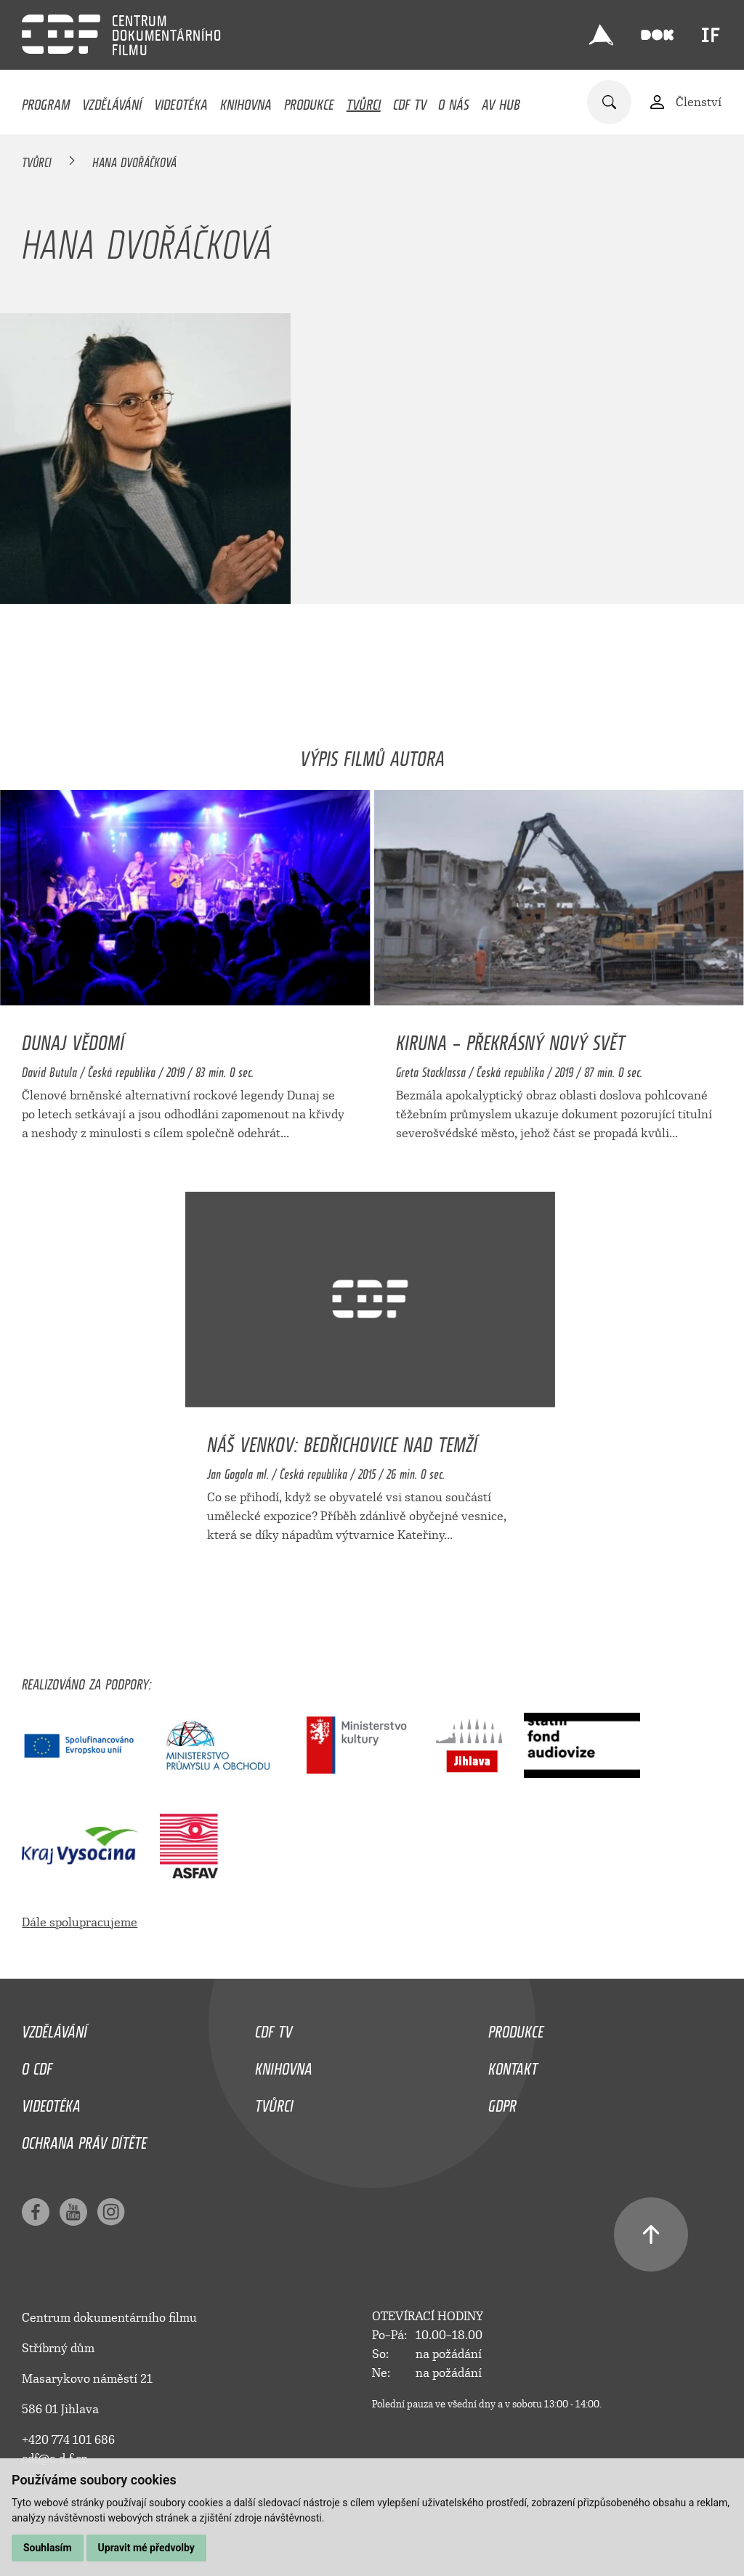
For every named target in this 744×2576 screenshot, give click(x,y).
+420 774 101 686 (68, 2440)
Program (46, 101)
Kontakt (513, 2065)
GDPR (502, 2102)
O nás (453, 101)
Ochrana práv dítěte (84, 2139)
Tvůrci (364, 101)
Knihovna (246, 101)
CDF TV (409, 101)
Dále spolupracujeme (79, 1922)
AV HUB (501, 101)
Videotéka (181, 101)
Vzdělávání (112, 101)
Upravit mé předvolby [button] (146, 2547)
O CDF (37, 2065)
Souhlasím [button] (47, 2547)
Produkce (309, 101)
